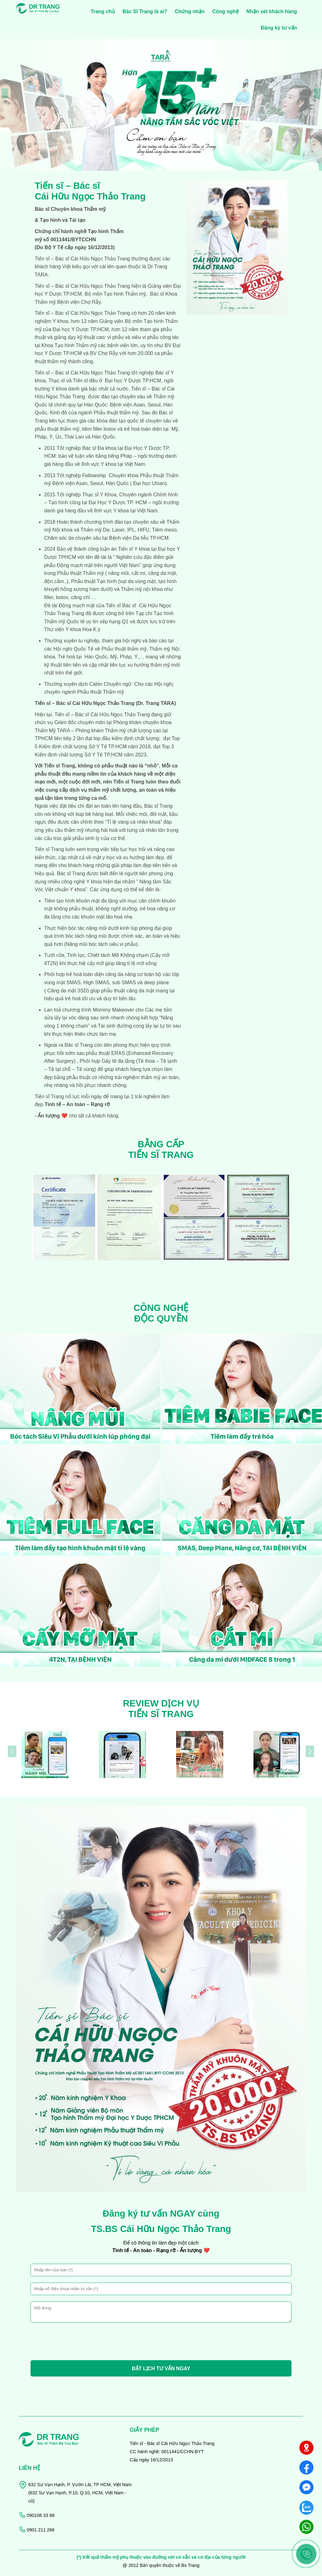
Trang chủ (103, 11)
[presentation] (5, 93)
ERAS (117, 1053)
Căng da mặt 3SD (67, 990)
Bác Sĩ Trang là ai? (144, 11)
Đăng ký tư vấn (279, 27)
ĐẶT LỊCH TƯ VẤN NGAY (161, 2368)
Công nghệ (225, 11)
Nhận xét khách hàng (271, 11)
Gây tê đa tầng (117, 1061)
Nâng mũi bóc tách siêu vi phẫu (101, 944)
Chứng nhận (190, 11)
